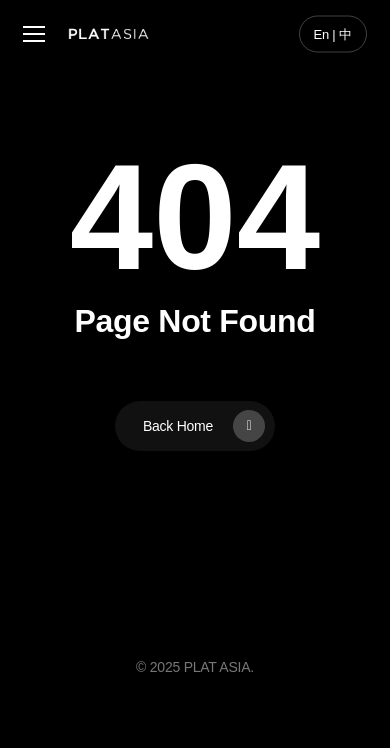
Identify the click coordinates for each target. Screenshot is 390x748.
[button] (34, 34)
